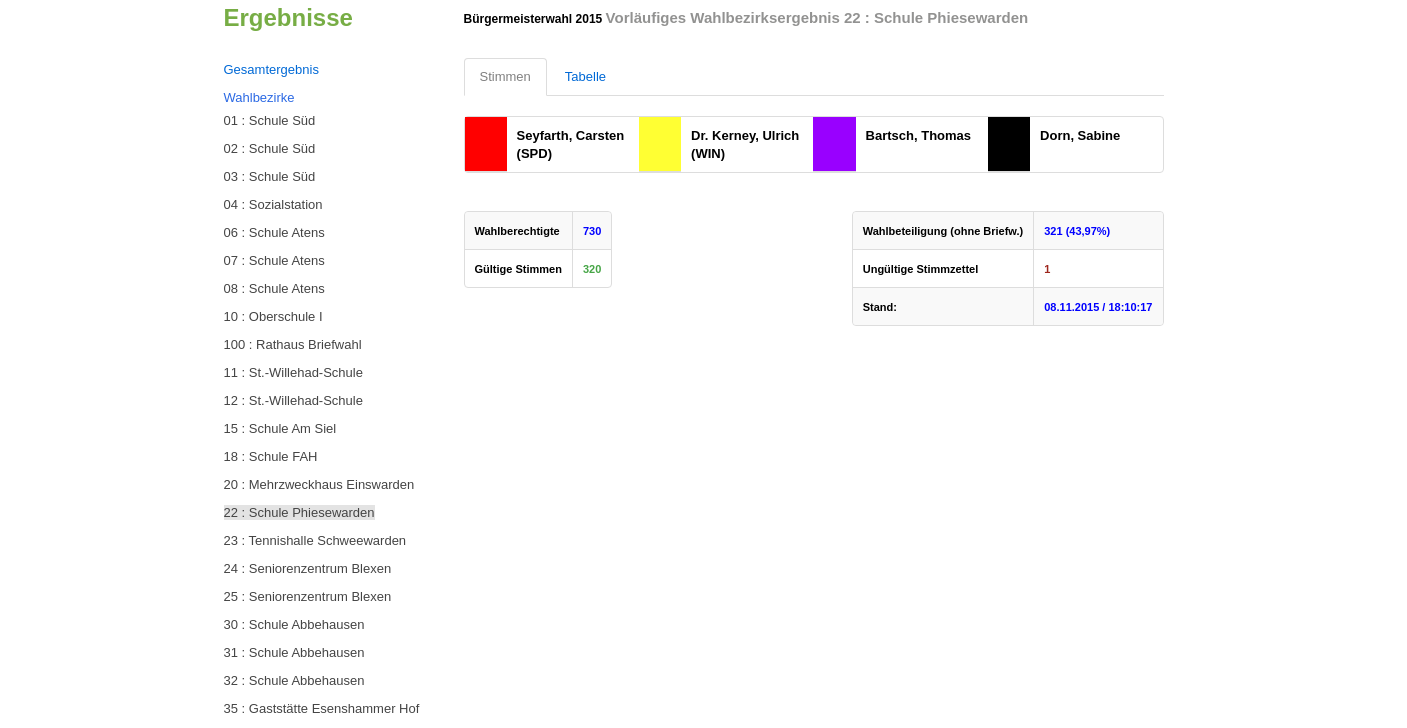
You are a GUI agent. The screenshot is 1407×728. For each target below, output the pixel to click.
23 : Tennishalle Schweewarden (315, 540)
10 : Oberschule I (273, 316)
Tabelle (585, 76)
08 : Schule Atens (274, 288)
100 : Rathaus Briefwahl (293, 344)
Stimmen (505, 76)
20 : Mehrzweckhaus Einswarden (319, 484)
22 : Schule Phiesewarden (299, 512)
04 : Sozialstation (273, 204)
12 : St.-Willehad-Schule (293, 400)
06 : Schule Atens (274, 232)
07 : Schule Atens (274, 260)
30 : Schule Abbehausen (294, 624)
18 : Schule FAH (271, 456)
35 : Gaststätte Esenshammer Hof (322, 708)
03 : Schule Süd (270, 176)
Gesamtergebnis (271, 69)
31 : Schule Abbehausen (294, 652)
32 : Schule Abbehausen (294, 680)
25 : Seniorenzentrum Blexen (308, 596)
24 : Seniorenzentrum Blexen (308, 568)
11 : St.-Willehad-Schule (293, 372)
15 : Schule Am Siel (280, 428)
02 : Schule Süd (270, 148)
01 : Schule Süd (270, 120)
